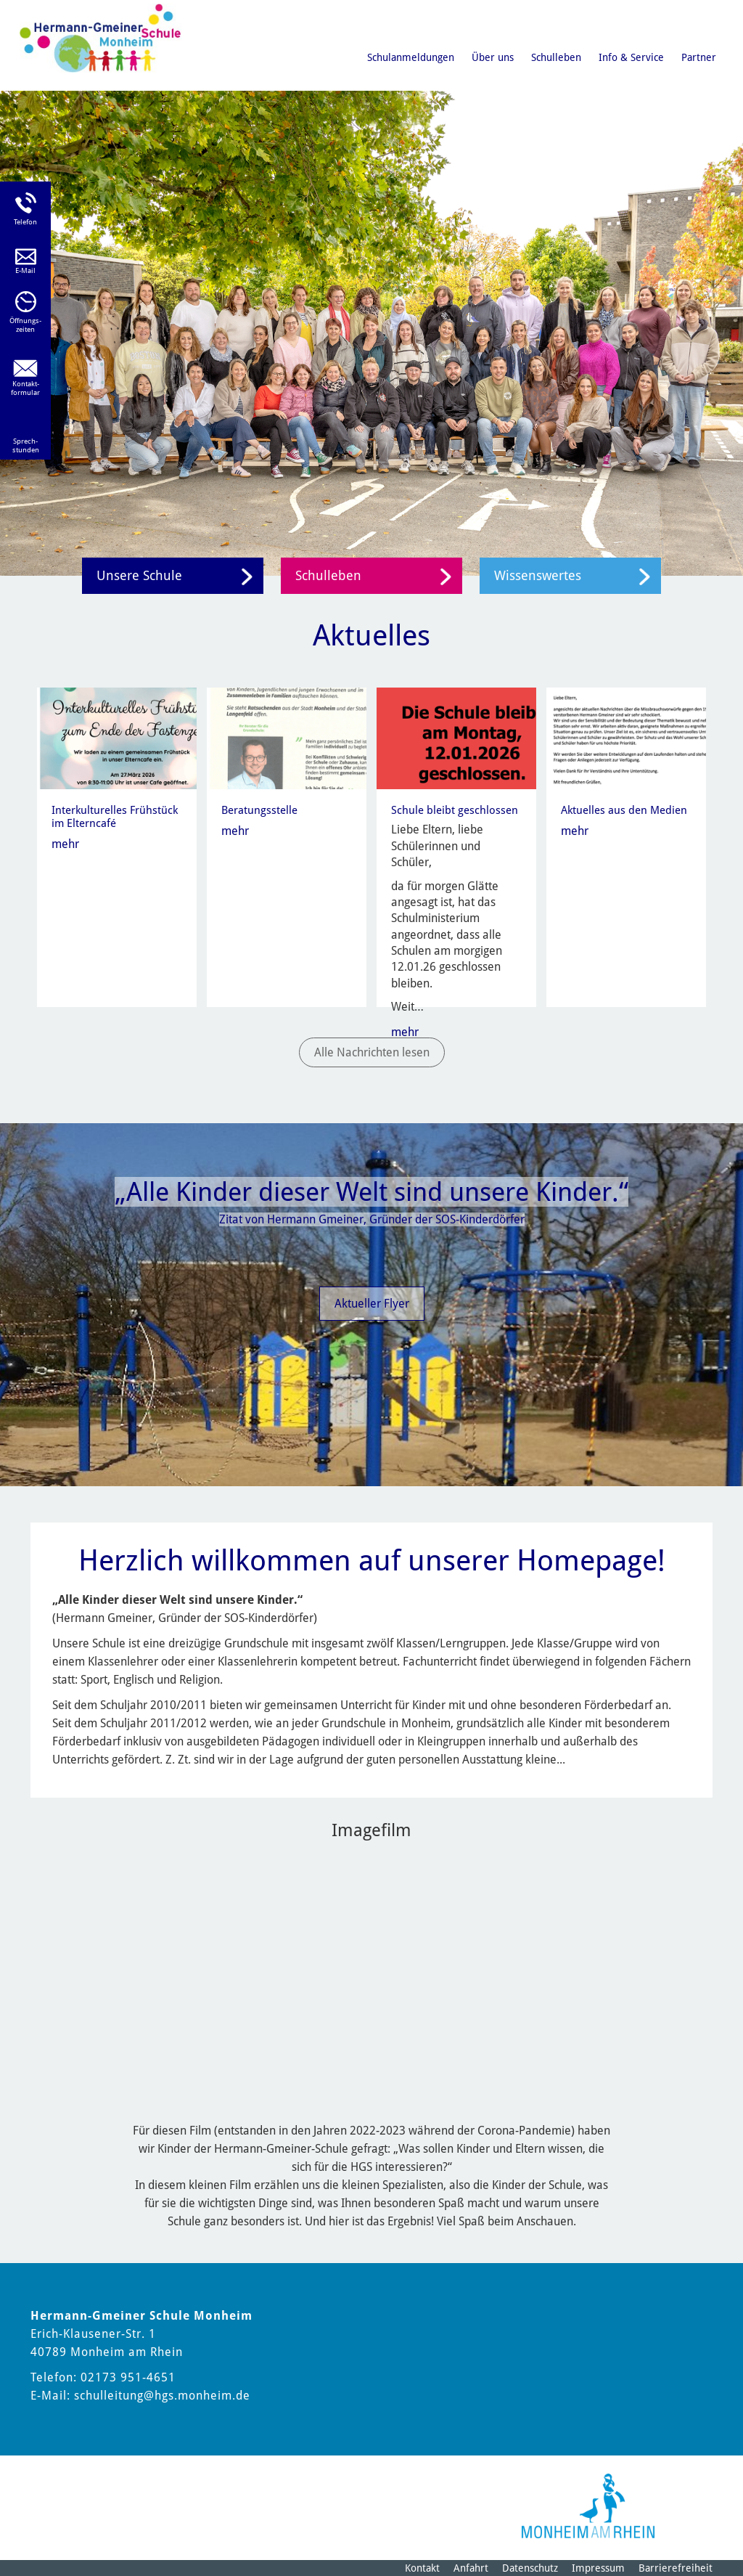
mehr (65, 844)
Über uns (493, 57)
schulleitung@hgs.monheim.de (162, 2395)
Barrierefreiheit (676, 2568)
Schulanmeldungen (410, 57)
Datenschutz (530, 2568)
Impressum (598, 2568)
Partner (698, 57)
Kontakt (422, 2568)
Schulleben (556, 57)
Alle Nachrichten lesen (372, 1052)
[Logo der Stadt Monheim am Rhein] (588, 2506)
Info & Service (631, 57)
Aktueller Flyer (371, 1304)
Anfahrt (470, 2568)
